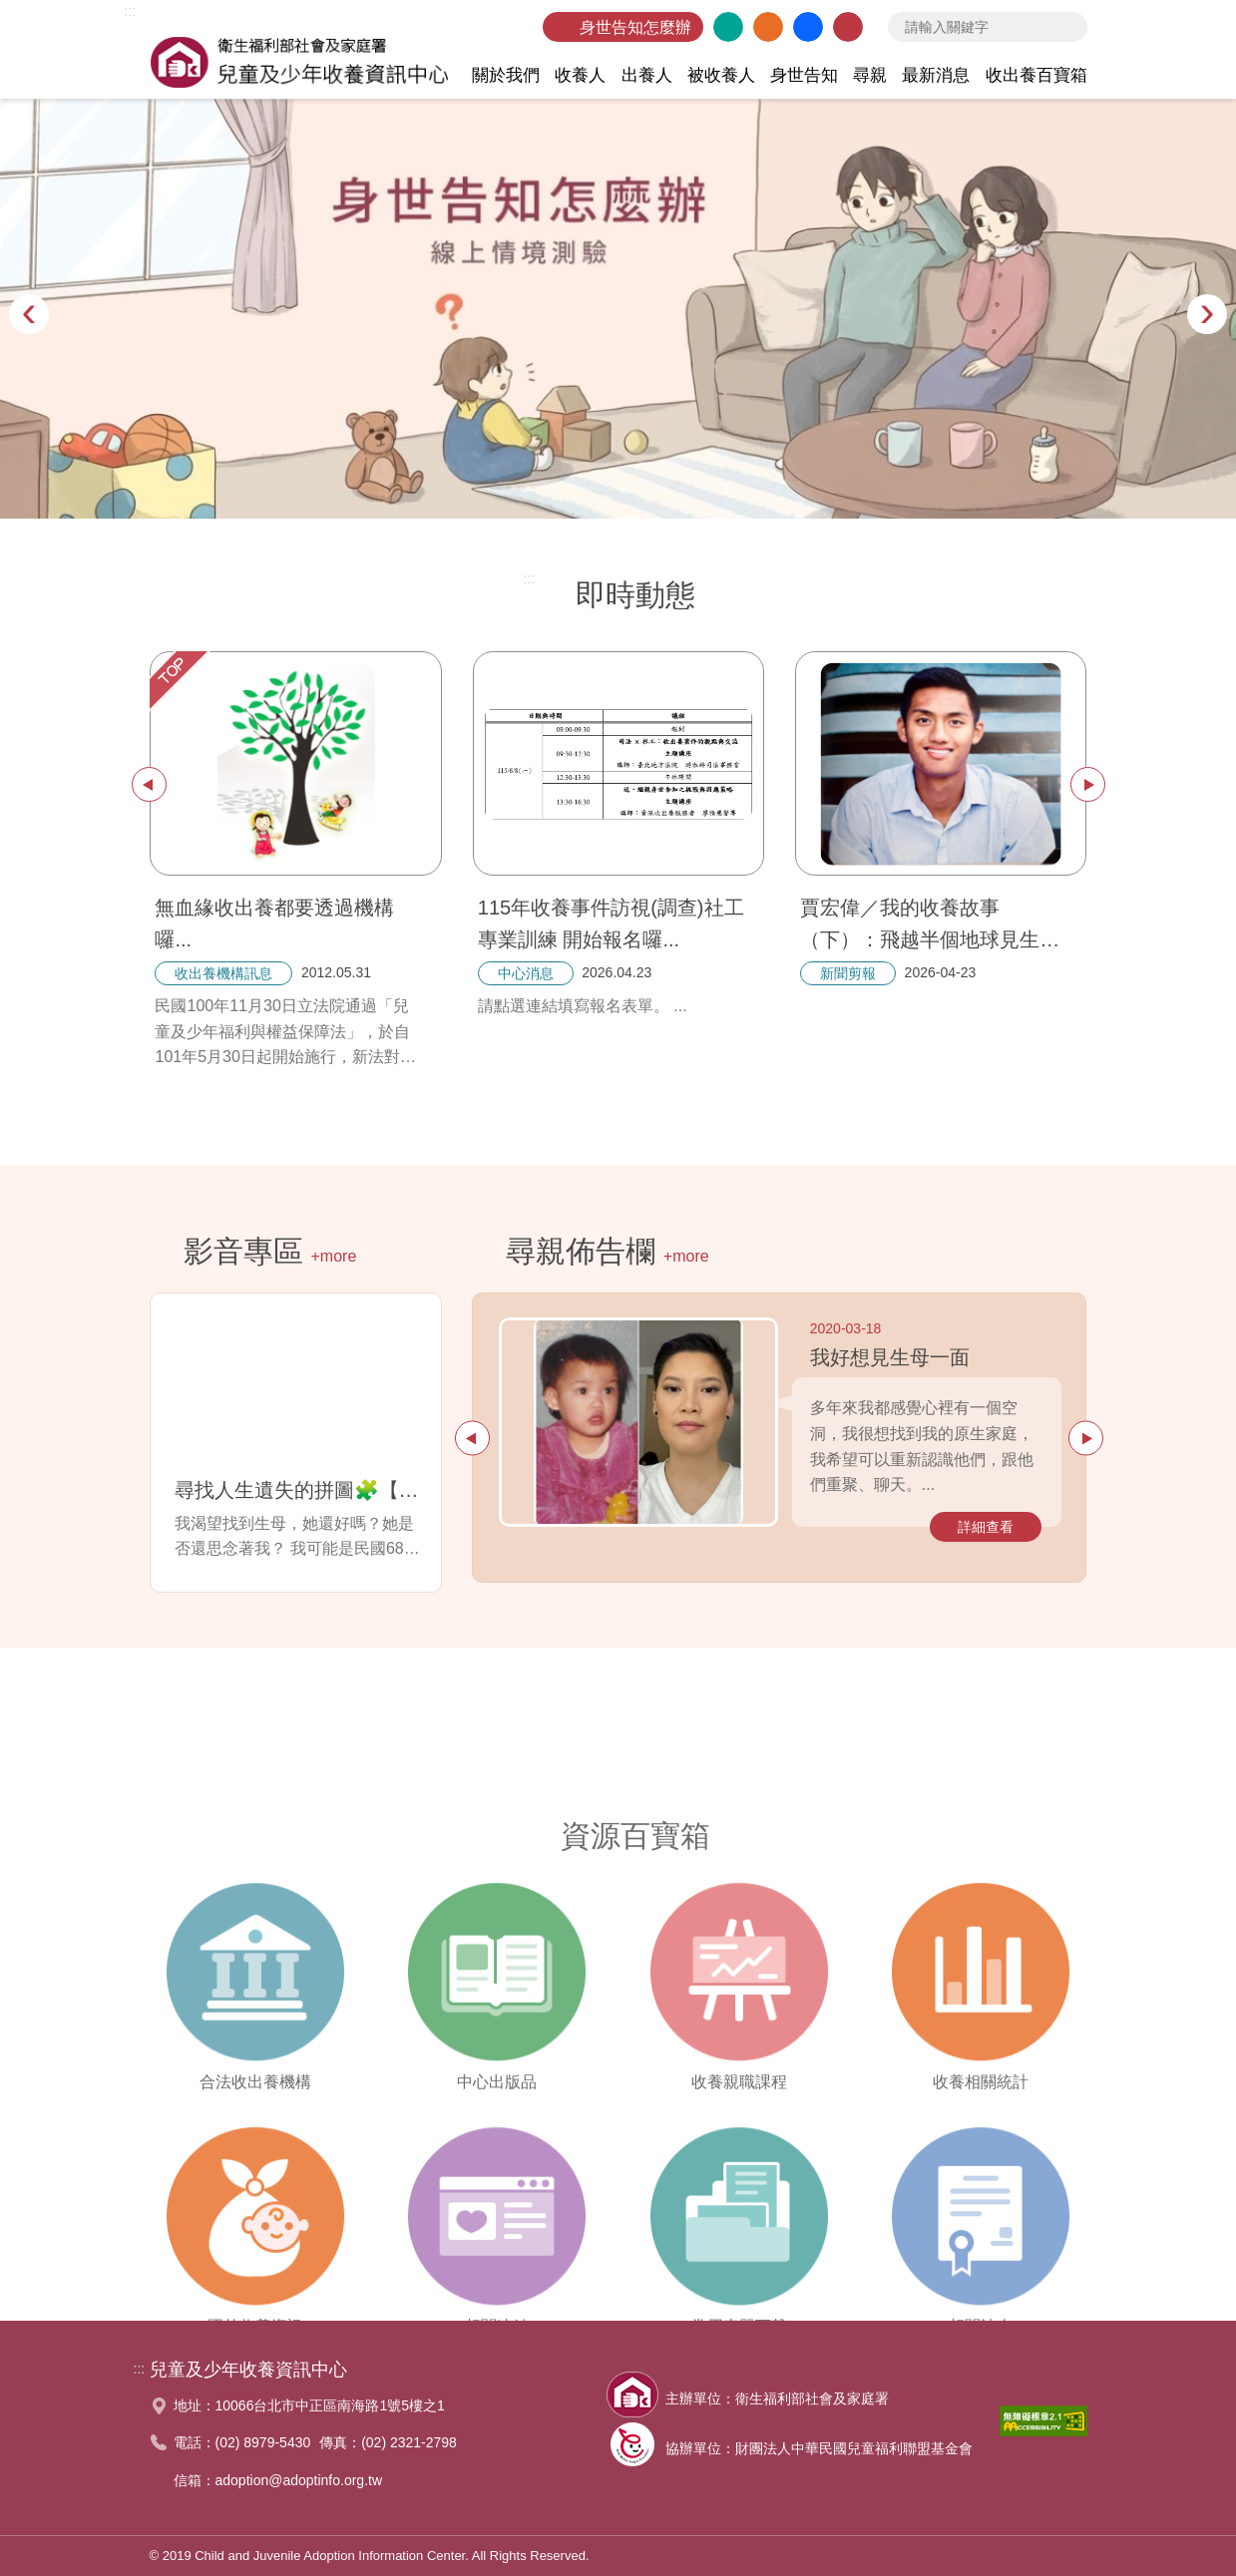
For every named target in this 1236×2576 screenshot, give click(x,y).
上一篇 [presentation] (149, 784)
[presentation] (29, 314)
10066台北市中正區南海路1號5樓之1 (330, 2405)
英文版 (728, 27)
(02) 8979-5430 (263, 2442)
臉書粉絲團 (808, 27)
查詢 (1067, 27)
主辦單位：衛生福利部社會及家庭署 (777, 2398)
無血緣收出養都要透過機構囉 (274, 923)
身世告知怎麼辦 (635, 27)
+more (334, 1256)
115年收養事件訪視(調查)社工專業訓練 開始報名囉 (611, 923)
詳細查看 (986, 1527)
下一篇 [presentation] (1087, 784)
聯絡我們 (848, 27)
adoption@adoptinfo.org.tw (299, 2480)
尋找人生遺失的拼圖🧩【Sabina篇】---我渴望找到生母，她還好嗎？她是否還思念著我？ (300, 1490)
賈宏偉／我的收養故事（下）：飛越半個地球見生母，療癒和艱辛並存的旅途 (928, 926)
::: (131, 11)
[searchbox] (987, 27)
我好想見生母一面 (890, 1357)
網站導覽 (768, 27)
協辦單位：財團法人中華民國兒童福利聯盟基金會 (819, 2448)
